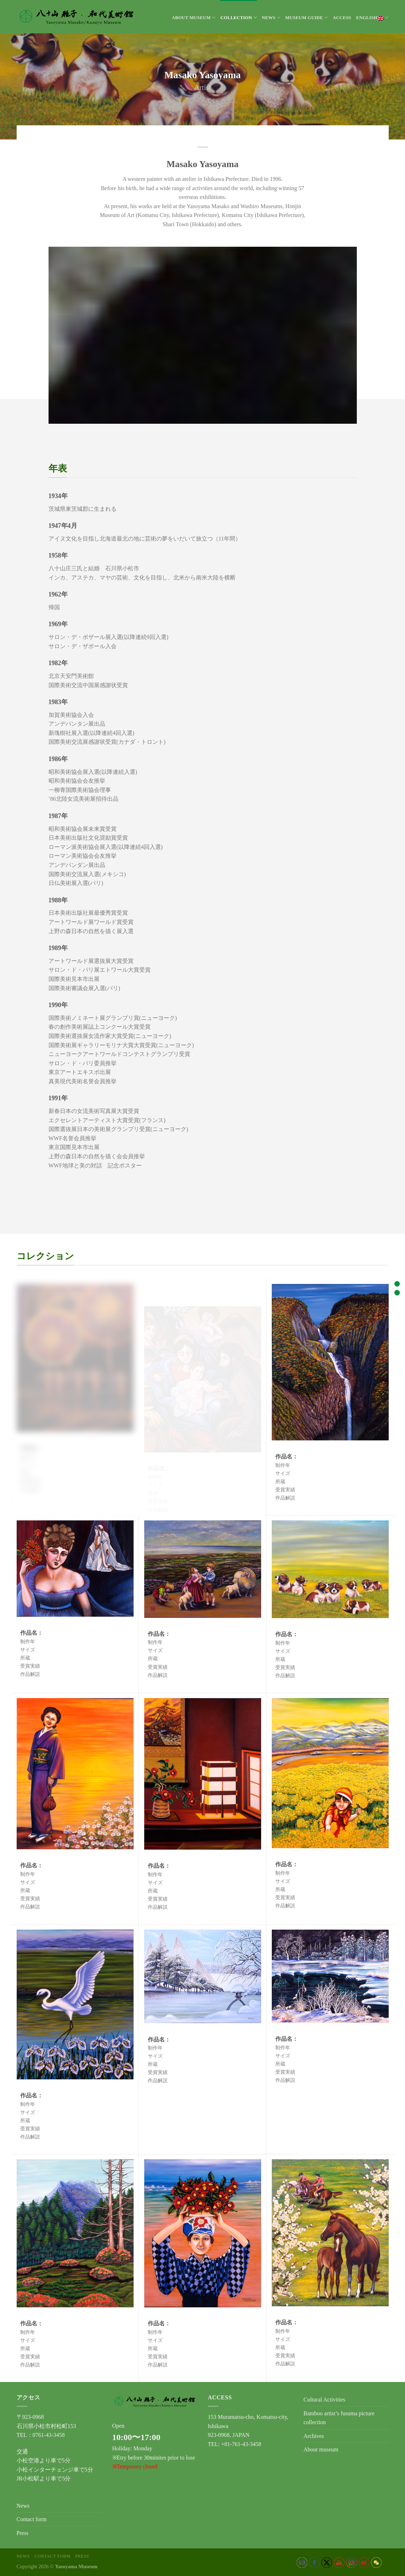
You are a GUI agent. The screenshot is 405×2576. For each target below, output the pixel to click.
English (372, 18)
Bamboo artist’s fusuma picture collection (339, 2418)
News (271, 17)
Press (23, 2533)
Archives (314, 2436)
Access (342, 17)
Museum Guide (306, 17)
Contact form (32, 2519)
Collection (238, 17)
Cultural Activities (324, 2400)
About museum (193, 17)
